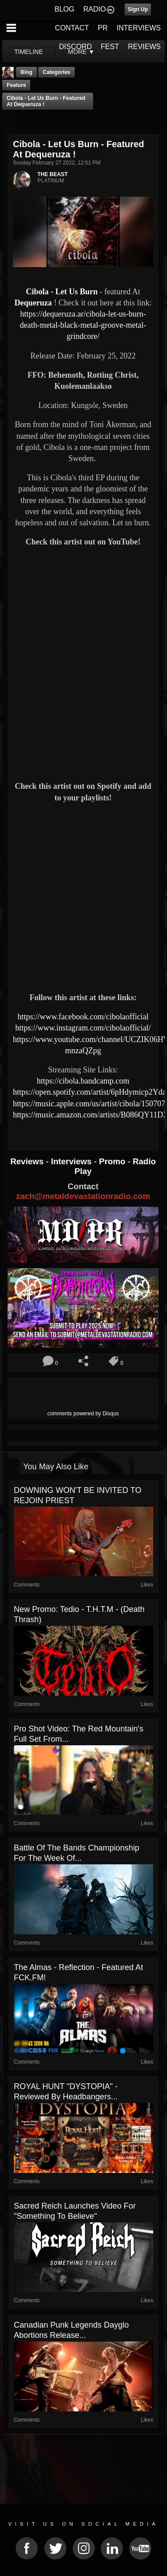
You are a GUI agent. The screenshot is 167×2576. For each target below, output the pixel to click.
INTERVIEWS (139, 28)
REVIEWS (144, 46)
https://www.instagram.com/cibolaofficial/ (83, 1027)
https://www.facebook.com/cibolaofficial (82, 1016)
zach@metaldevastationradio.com (83, 1196)
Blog (26, 72)
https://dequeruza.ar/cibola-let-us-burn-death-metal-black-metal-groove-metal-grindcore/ (83, 325)
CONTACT (72, 28)
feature (16, 85)
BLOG (64, 9)
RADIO (94, 9)
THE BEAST (52, 174)
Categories (56, 72)
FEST (110, 46)
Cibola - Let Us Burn (62, 291)
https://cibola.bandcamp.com (83, 1080)
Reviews (28, 1161)
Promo (113, 1161)
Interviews (72, 1161)
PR (102, 28)
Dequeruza (34, 302)
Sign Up (138, 9)
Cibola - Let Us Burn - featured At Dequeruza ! (46, 101)
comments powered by (83, 1413)
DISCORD (75, 46)
